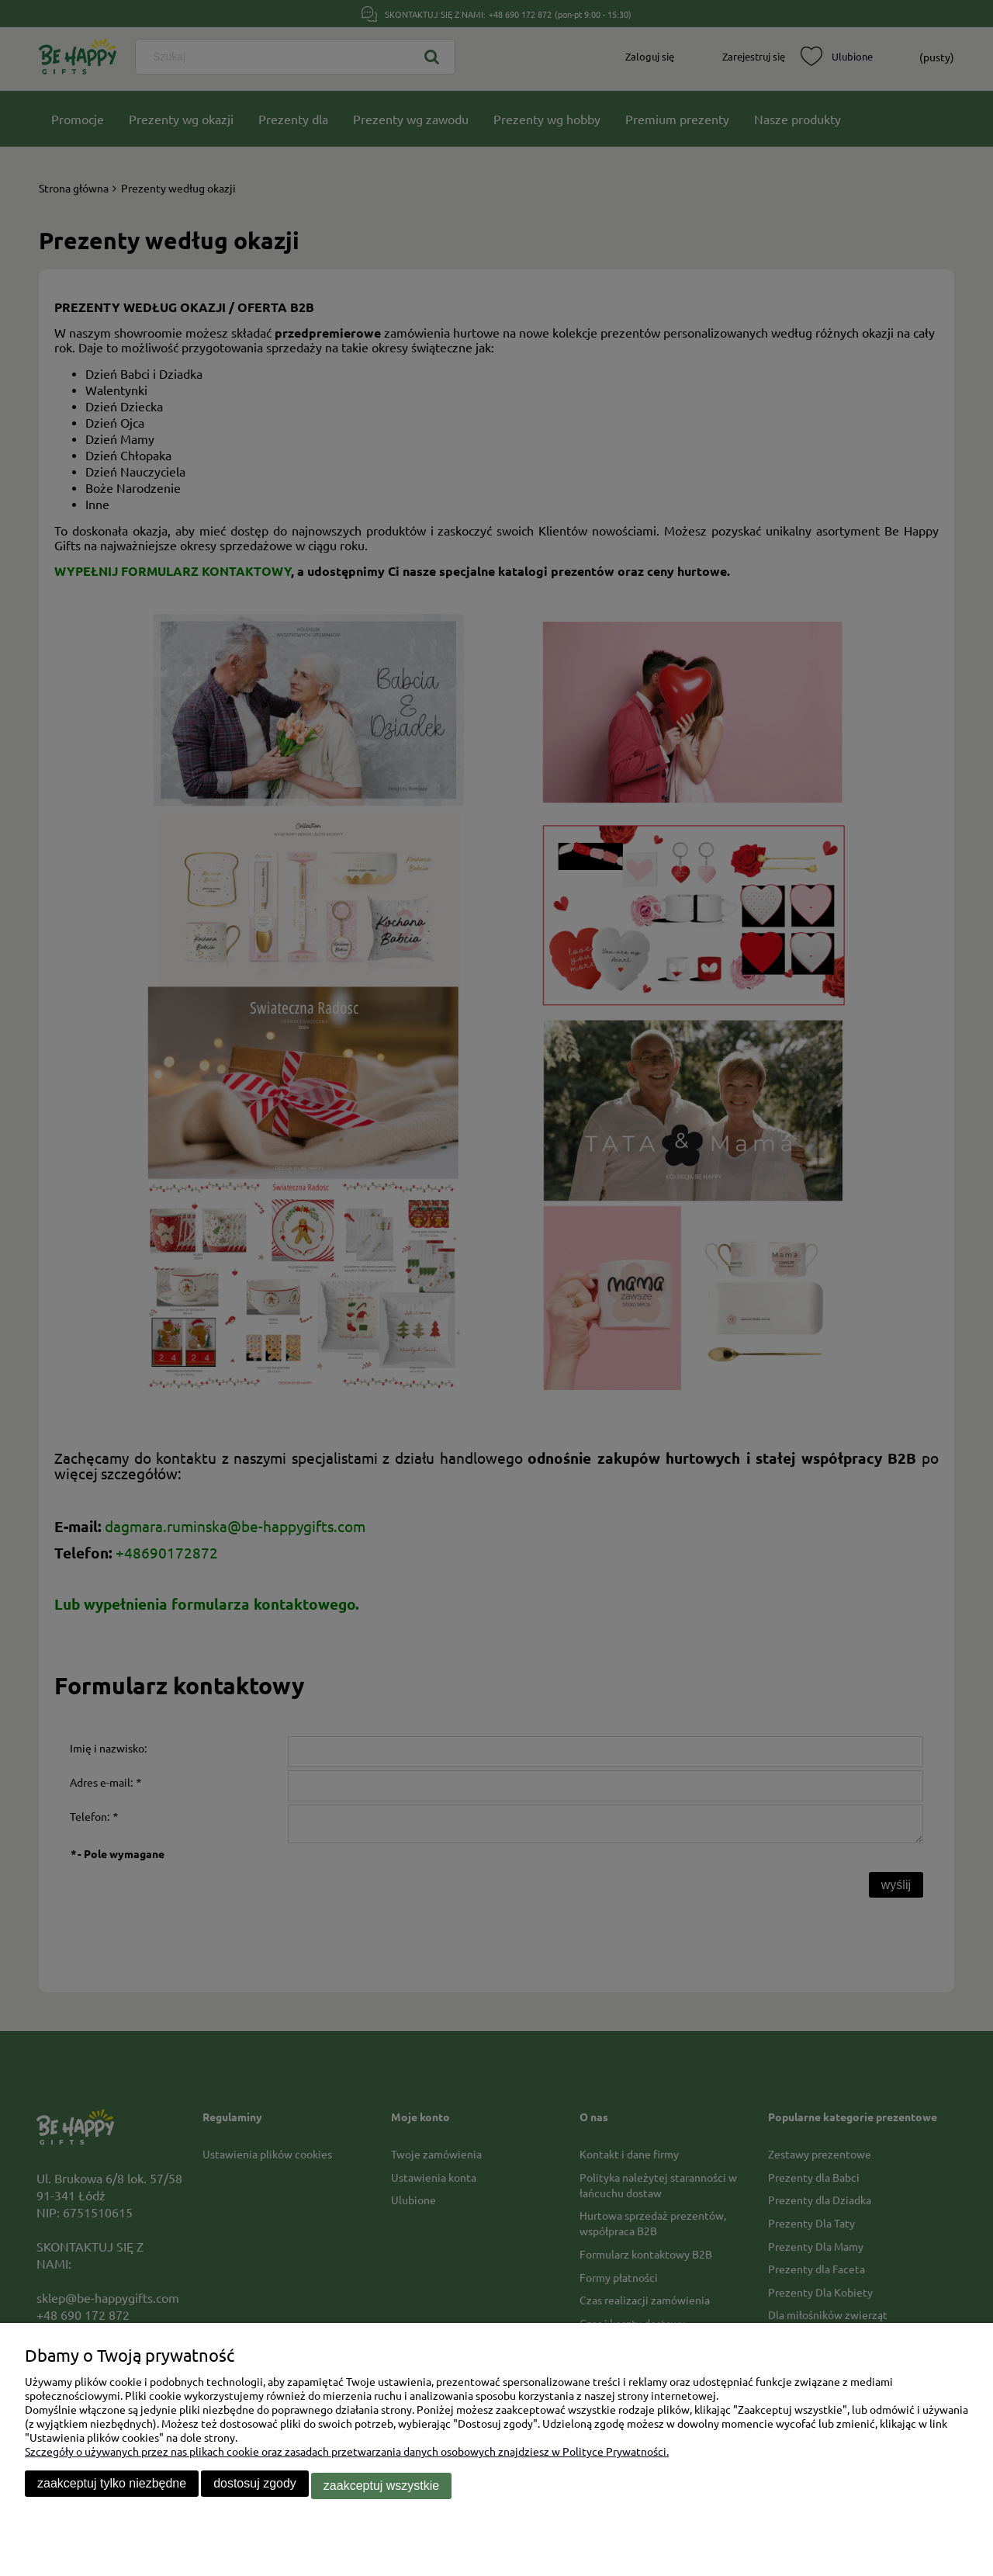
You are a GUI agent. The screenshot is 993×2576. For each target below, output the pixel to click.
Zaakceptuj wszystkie (381, 2488)
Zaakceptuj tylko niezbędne (111, 2488)
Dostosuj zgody (254, 2488)
